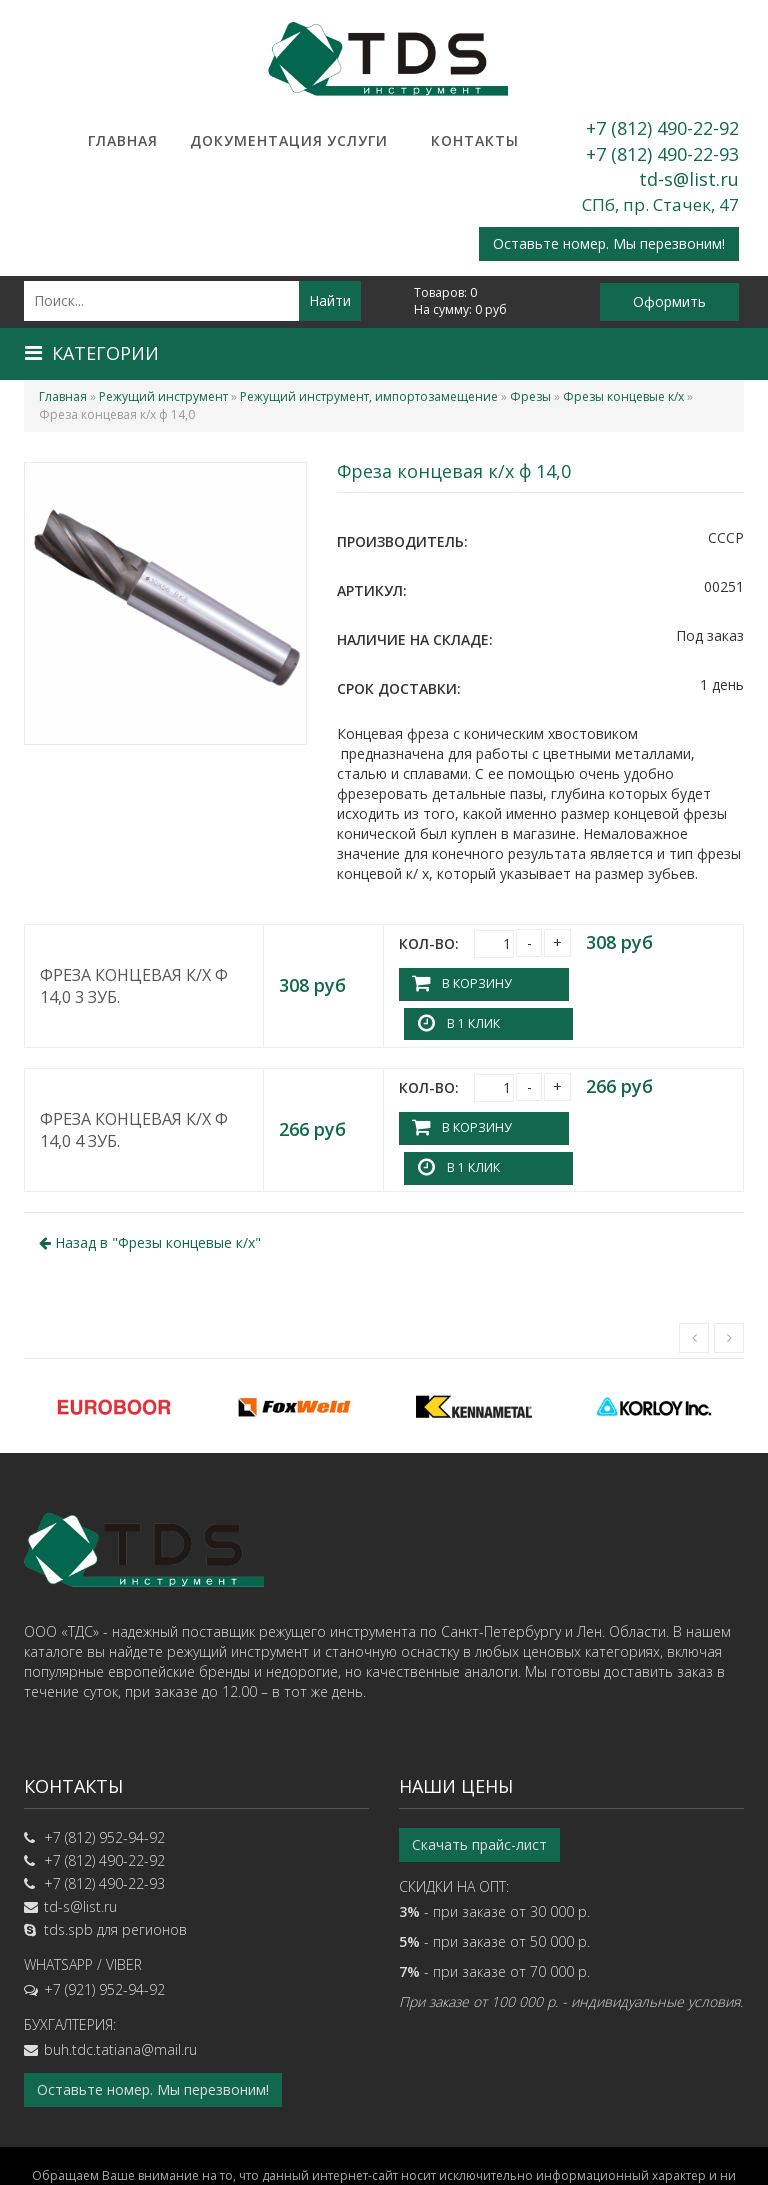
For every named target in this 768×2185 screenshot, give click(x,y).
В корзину (476, 983)
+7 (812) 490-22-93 (662, 154)
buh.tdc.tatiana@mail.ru (120, 1969)
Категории (92, 353)
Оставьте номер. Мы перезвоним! (609, 243)
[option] (114, 1326)
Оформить (669, 301)
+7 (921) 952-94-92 (104, 1909)
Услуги (357, 140)
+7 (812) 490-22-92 (662, 128)
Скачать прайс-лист (479, 1764)
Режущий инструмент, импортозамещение (369, 396)
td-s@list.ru (689, 179)
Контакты (475, 140)
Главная (123, 140)
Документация (240, 140)
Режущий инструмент (163, 396)
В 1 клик (634, 983)
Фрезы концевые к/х (623, 396)
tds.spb (68, 1849)
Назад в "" (150, 1162)
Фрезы (530, 396)
